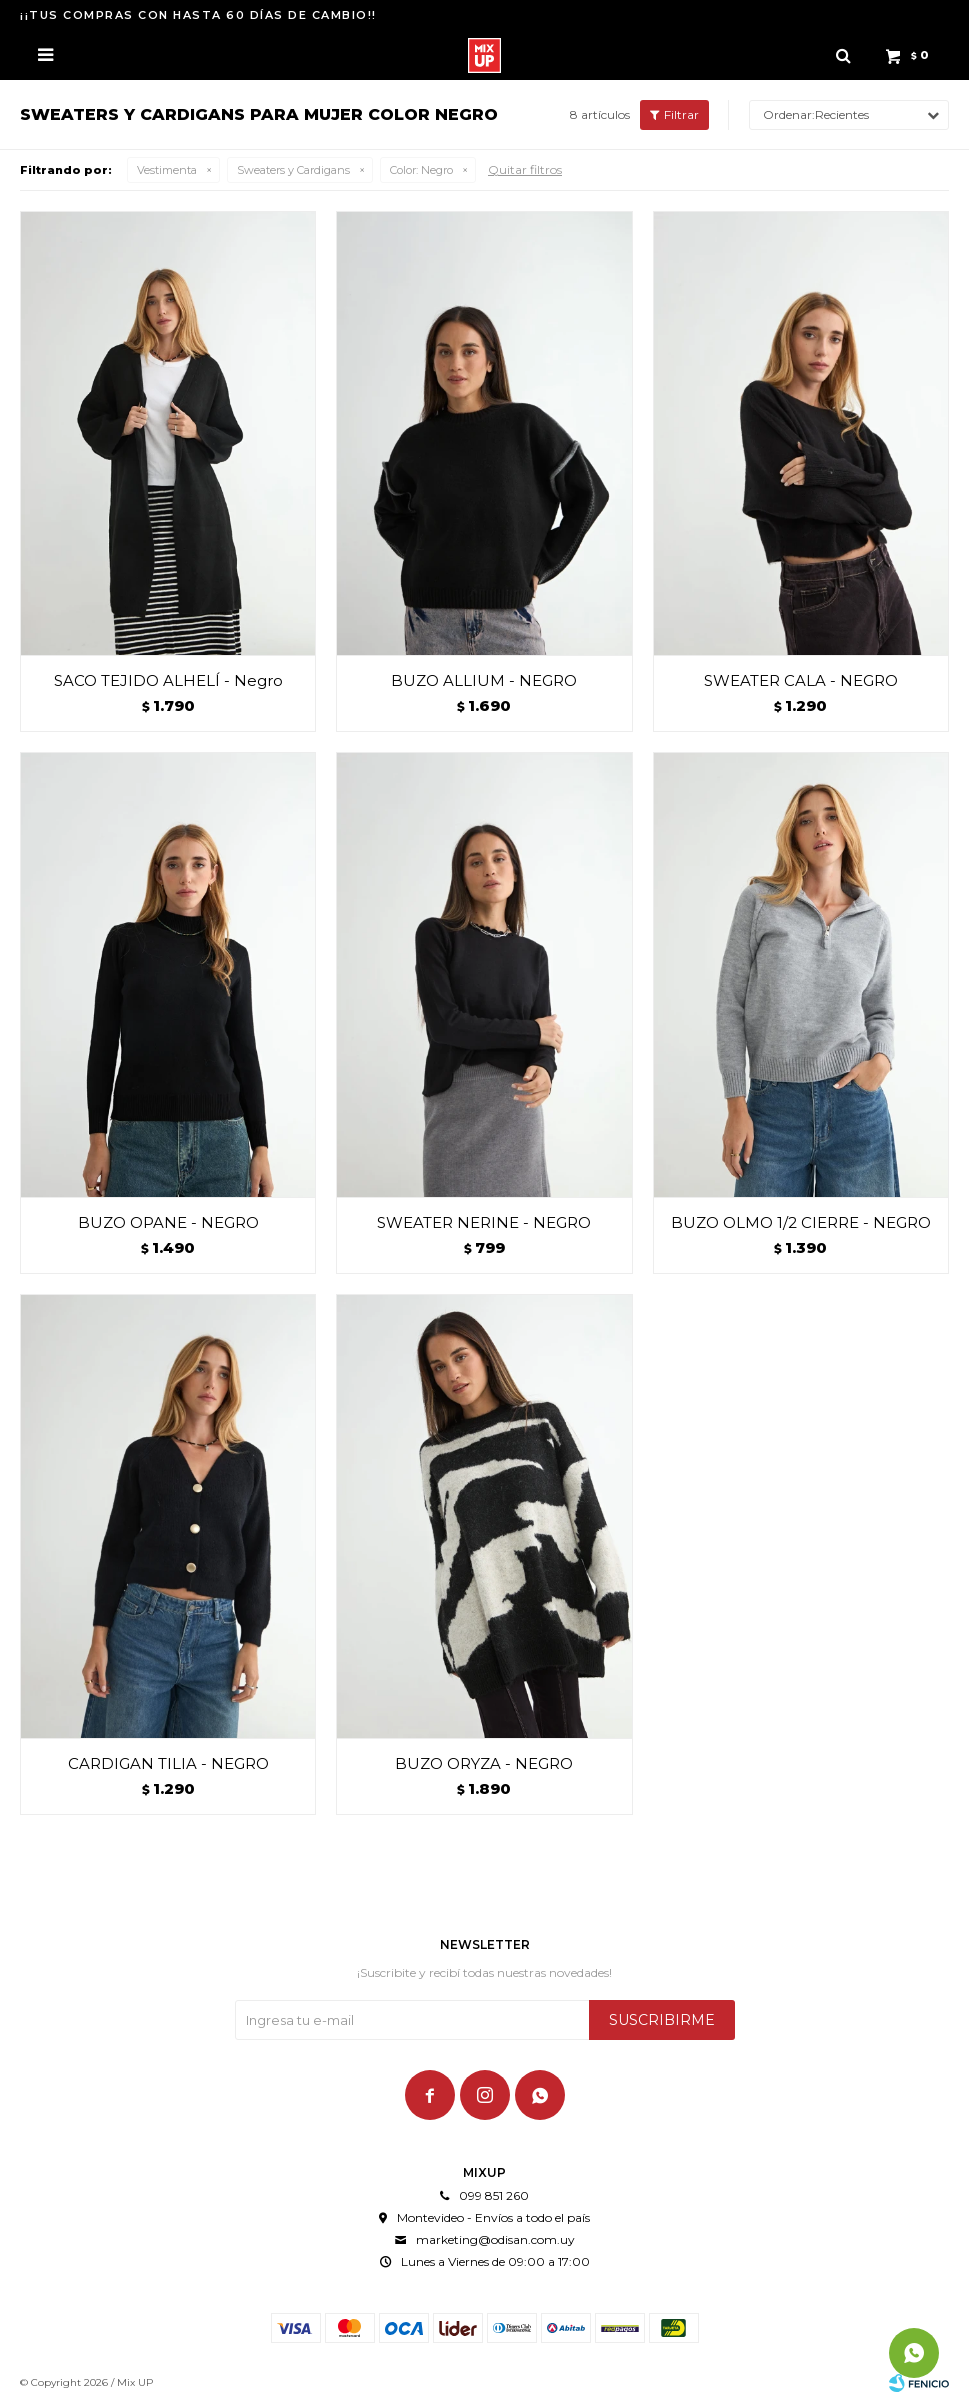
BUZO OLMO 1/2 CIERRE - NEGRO (801, 1222)
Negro (421, 170)
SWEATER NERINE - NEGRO (484, 1222)
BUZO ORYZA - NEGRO (484, 1763)
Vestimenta (167, 170)
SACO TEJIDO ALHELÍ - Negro (168, 680)
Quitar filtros (525, 169)
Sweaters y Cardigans (293, 170)
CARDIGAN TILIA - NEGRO (168, 1763)
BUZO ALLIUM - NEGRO (484, 680)
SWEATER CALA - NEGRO (801, 680)
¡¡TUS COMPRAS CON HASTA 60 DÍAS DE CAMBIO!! (198, 15)
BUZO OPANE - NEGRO (168, 1222)
